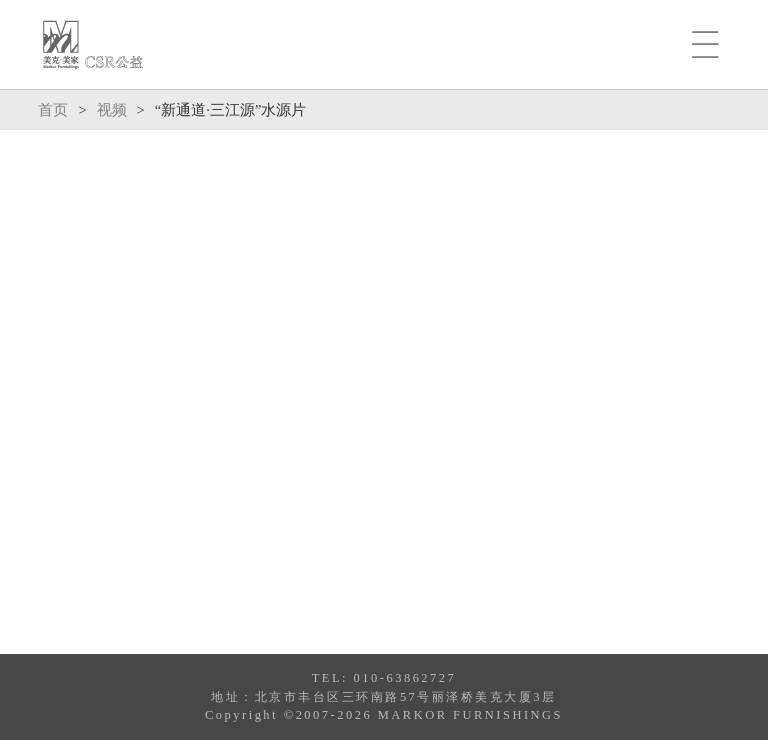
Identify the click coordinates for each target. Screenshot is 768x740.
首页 (53, 110)
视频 (112, 110)
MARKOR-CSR (93, 45)
